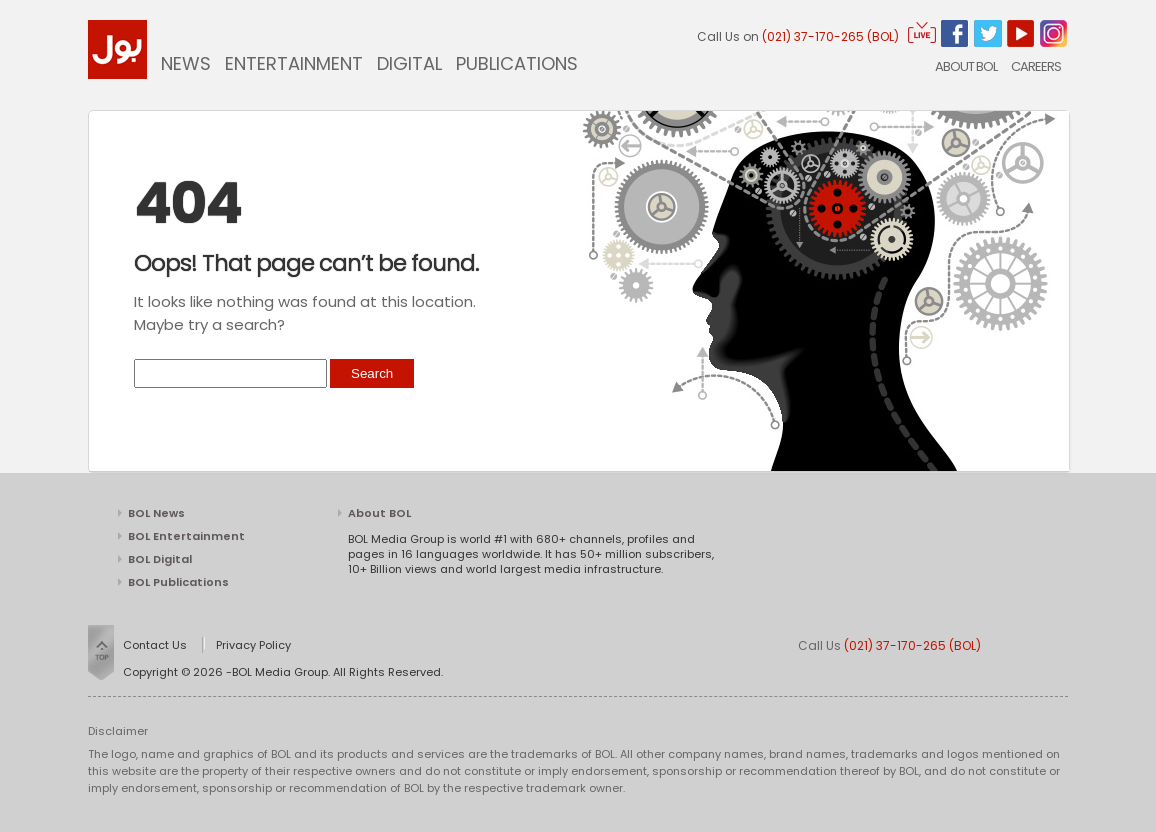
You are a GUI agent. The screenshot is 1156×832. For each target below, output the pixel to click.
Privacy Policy (253, 645)
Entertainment (294, 63)
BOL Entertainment (186, 536)
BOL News (156, 513)
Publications (517, 63)
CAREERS (1036, 66)
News (186, 63)
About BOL (966, 66)
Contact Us (155, 645)
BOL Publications (178, 582)
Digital (409, 63)
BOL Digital (160, 559)
